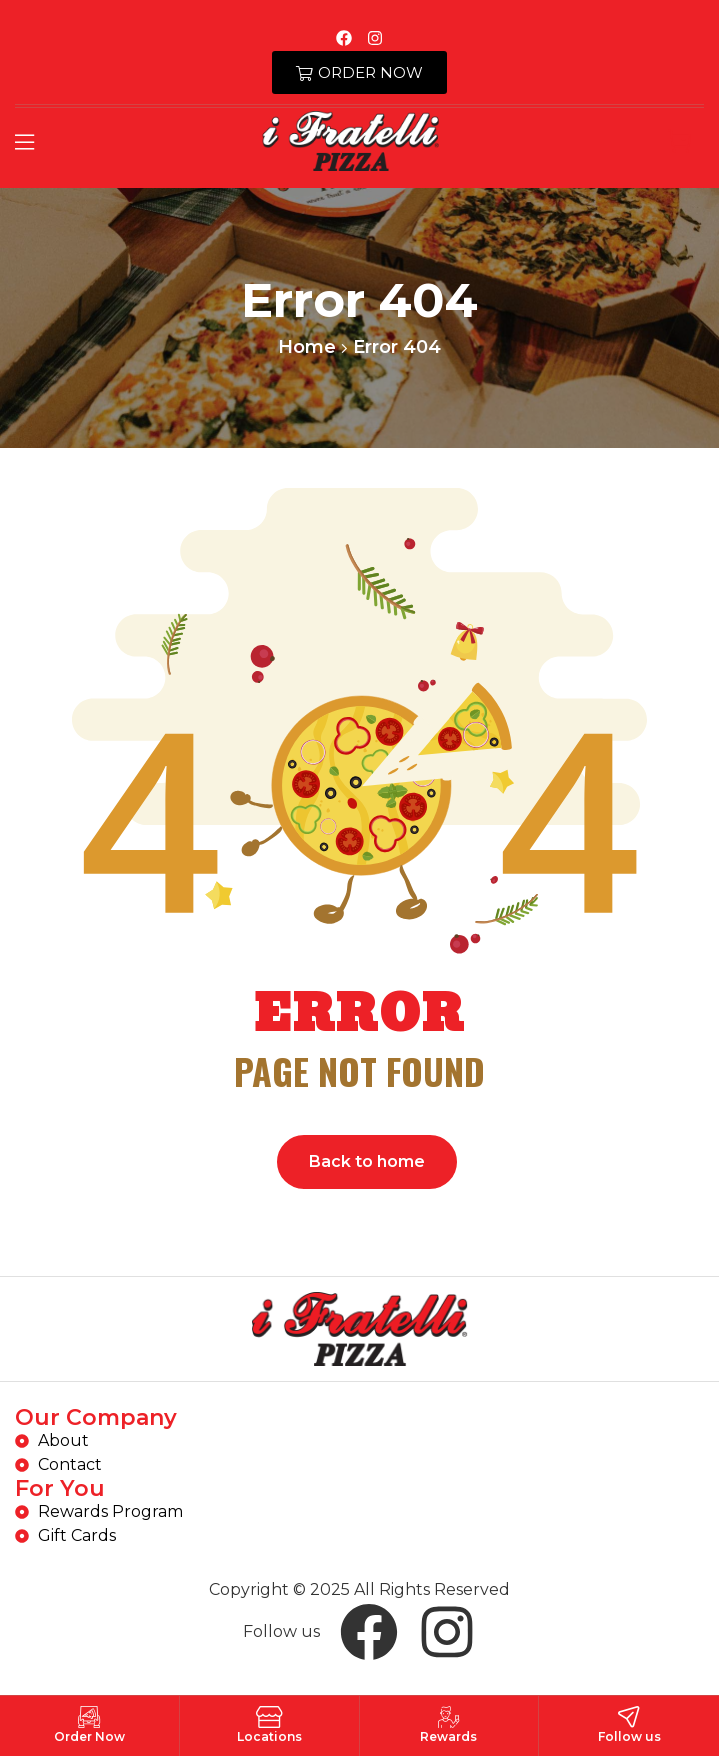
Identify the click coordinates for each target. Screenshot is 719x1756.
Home (307, 347)
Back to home (367, 1161)
